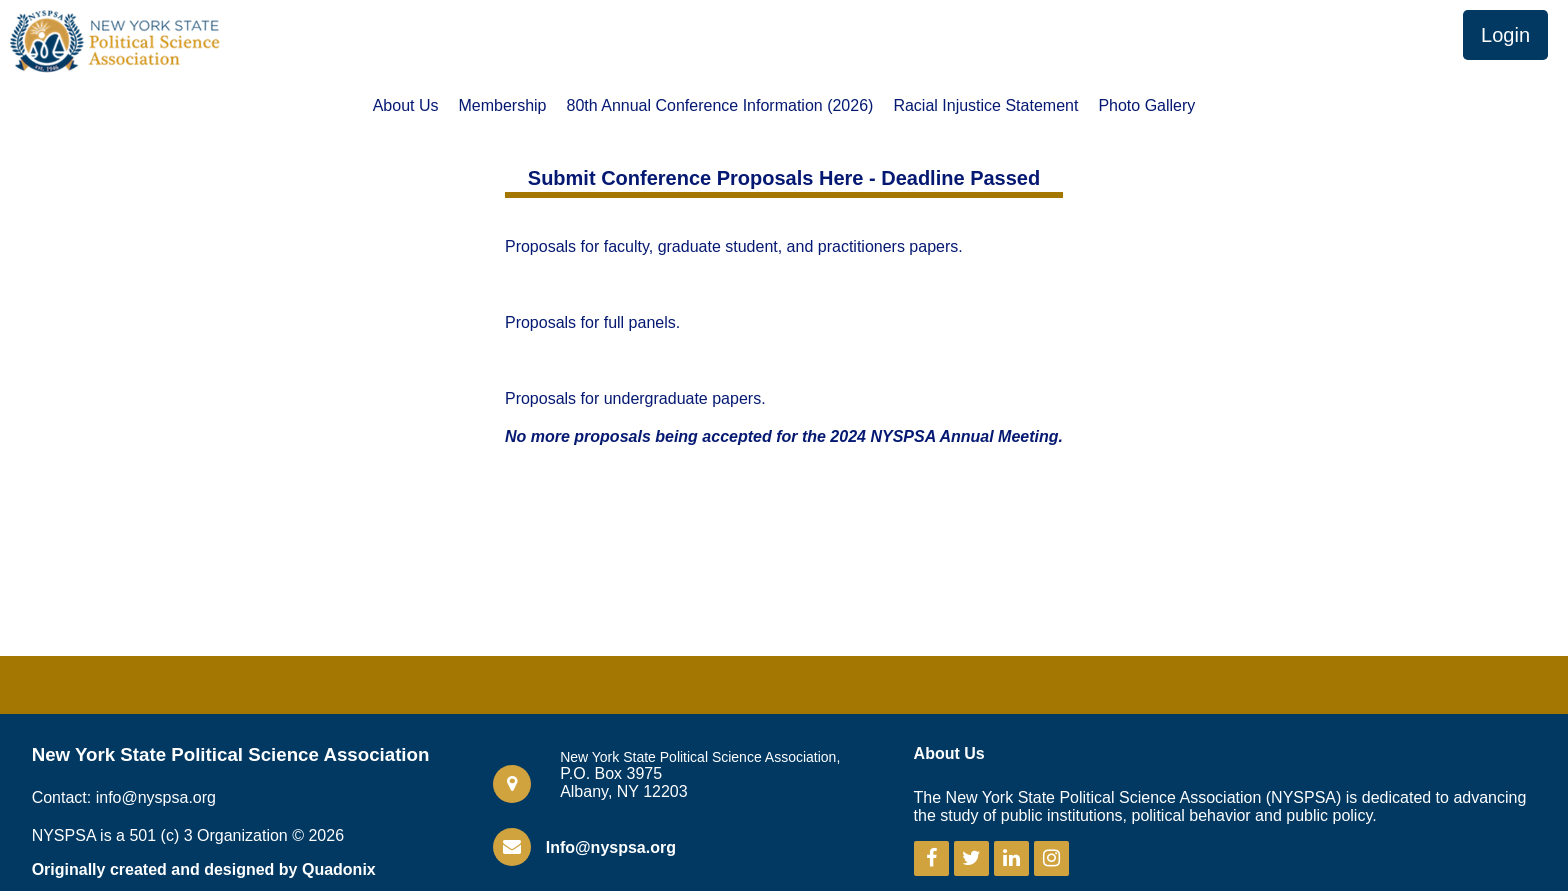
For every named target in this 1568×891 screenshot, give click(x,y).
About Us (406, 106)
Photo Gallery (1146, 106)
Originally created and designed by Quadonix (204, 869)
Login (1505, 35)
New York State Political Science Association (231, 754)
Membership (502, 106)
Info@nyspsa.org (611, 847)
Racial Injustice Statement (985, 106)
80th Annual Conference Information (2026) (720, 106)
